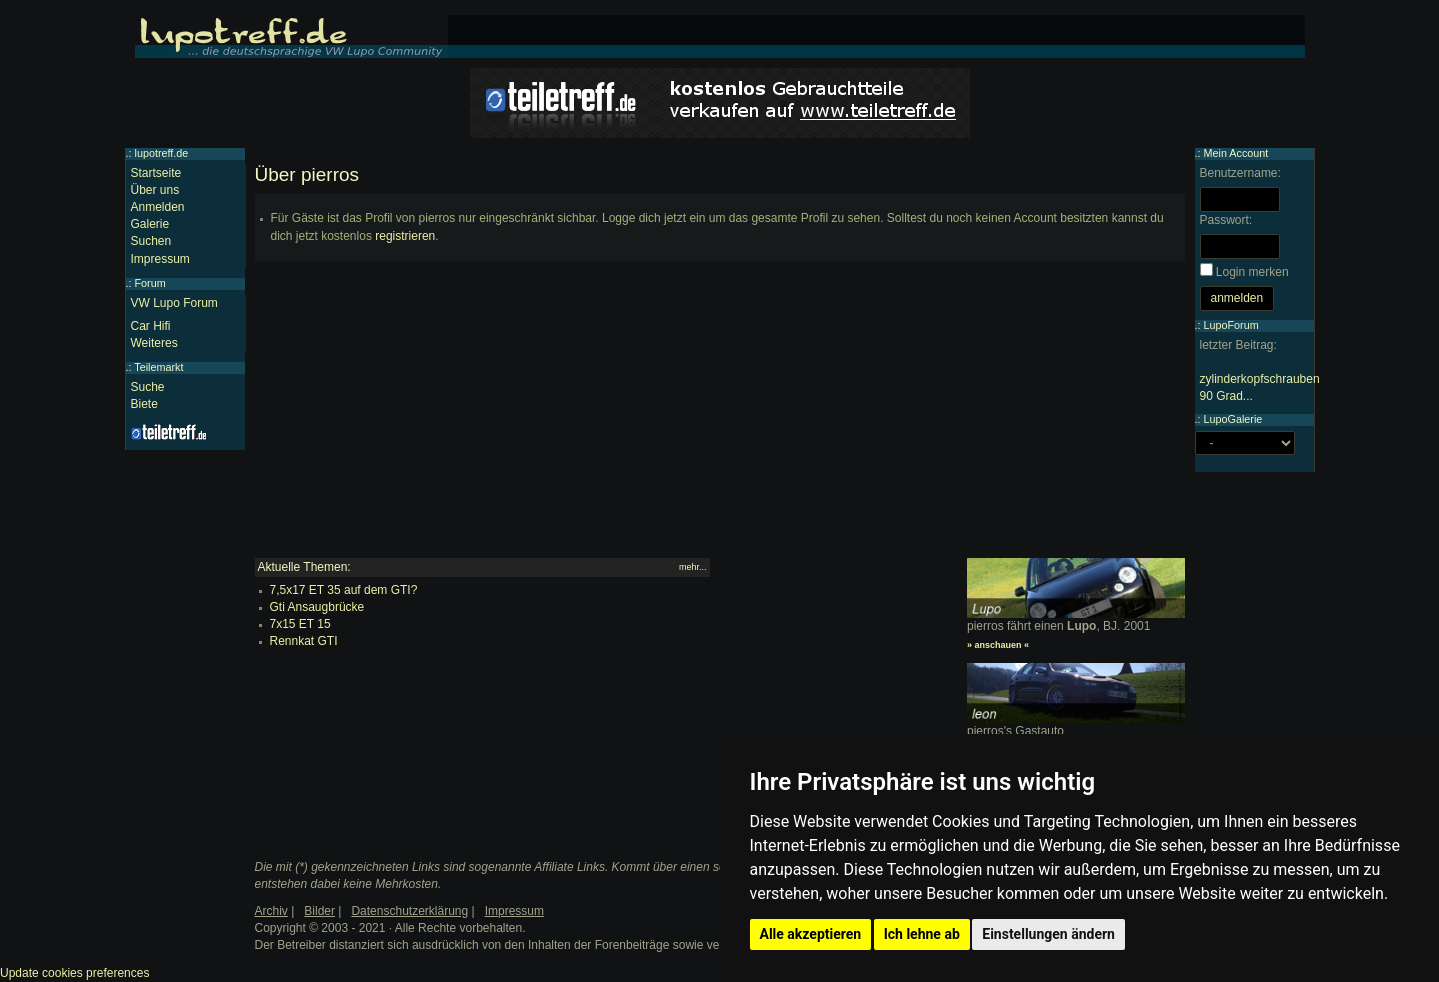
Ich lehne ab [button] (922, 934)
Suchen (151, 241)
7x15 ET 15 (300, 624)
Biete (144, 404)
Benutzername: (1240, 173)
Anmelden (158, 207)
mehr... (693, 567)
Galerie (150, 224)
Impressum (160, 259)
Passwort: (1226, 220)
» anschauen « (998, 645)
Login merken (1252, 272)
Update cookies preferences (74, 973)
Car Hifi (151, 326)
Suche (148, 387)
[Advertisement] (720, 418)
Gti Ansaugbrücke (317, 607)
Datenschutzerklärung (409, 911)
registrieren (405, 236)
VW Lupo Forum (174, 303)
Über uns (155, 190)
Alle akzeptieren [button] (811, 934)
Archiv (271, 911)
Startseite (156, 173)
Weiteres (154, 343)
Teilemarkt (158, 367)
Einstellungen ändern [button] (1048, 934)
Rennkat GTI (304, 641)
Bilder (319, 911)
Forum (150, 283)
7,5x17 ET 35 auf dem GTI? (344, 590)
